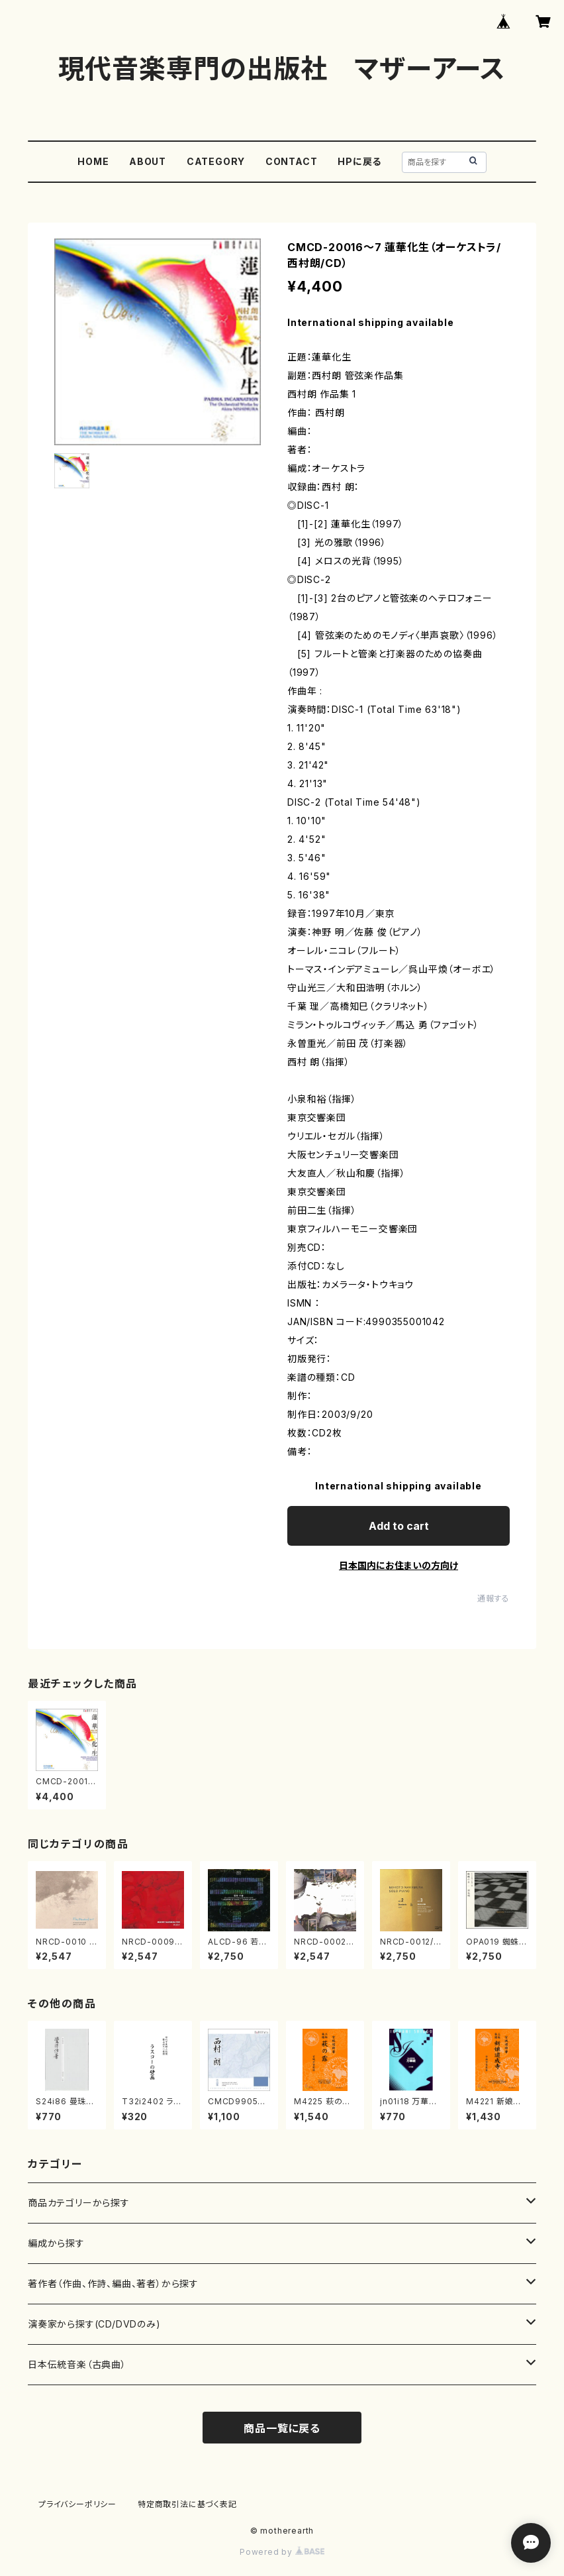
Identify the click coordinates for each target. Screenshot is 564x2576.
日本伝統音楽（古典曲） (77, 2364)
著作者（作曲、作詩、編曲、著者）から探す (113, 2283)
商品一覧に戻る (282, 2428)
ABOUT (147, 161)
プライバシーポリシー (77, 2504)
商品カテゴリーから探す (79, 2202)
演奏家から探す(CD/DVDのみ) (94, 2324)
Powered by (282, 2552)
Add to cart (399, 1525)
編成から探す (56, 2243)
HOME (93, 161)
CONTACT (291, 161)
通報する (493, 1598)
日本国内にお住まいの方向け (398, 1565)
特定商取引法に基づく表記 (187, 2504)
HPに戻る (359, 161)
